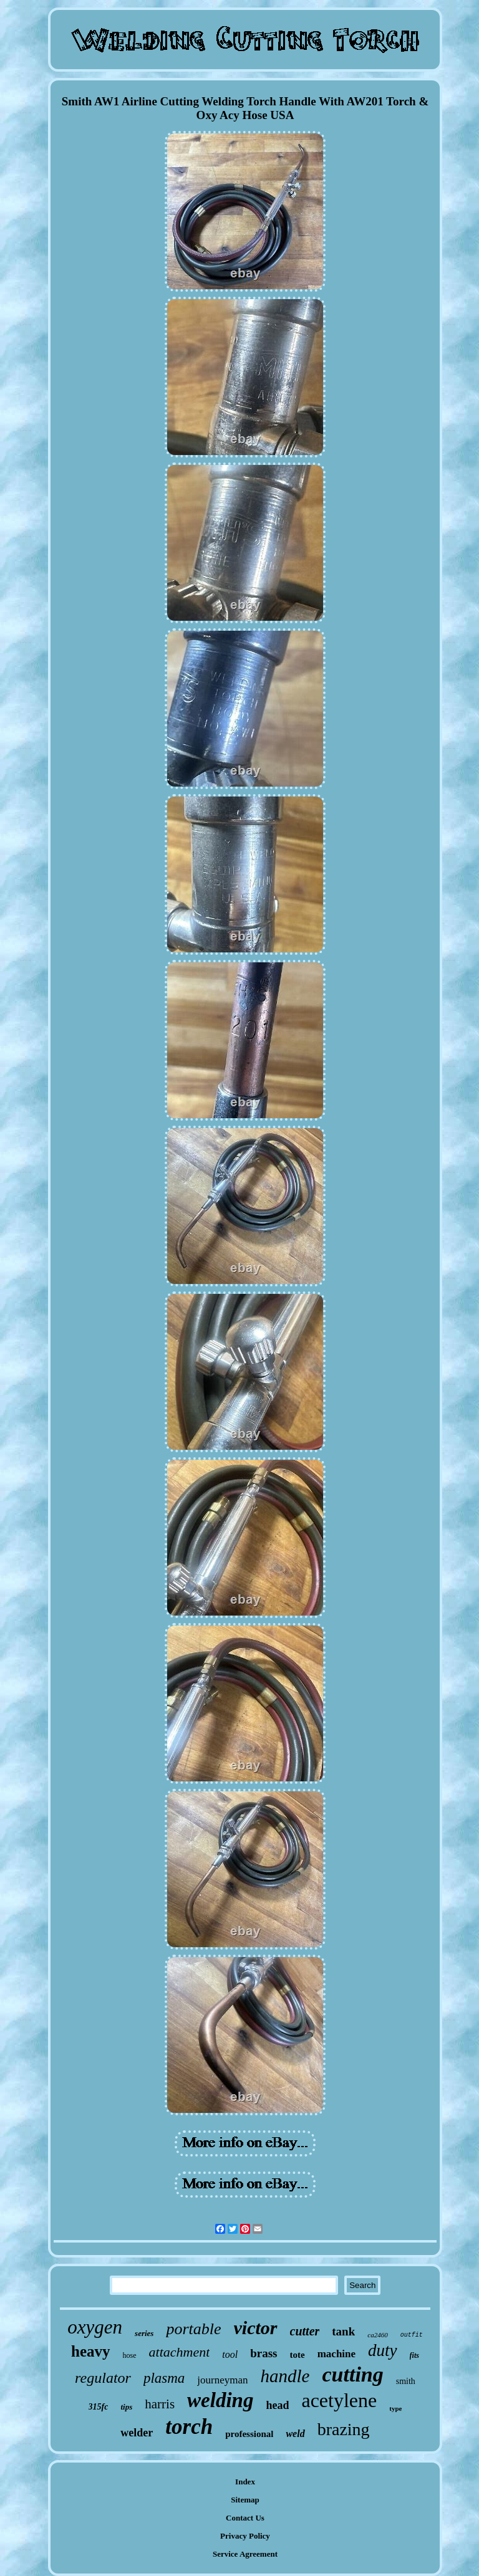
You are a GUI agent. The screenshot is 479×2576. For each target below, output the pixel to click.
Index (245, 2481)
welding (220, 2400)
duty (382, 2350)
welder (136, 2432)
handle (285, 2376)
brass (263, 2353)
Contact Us (245, 2517)
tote (297, 2355)
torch (189, 2427)
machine (336, 2354)
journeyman (222, 2380)
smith (405, 2381)
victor (256, 2327)
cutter (305, 2331)
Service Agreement (245, 2554)
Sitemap (245, 2499)
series (144, 2333)
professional (249, 2434)
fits (414, 2355)
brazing (343, 2429)
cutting (352, 2374)
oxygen (94, 2327)
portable (193, 2329)
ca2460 (377, 2335)
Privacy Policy (245, 2535)
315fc (99, 2406)
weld (295, 2433)
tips (126, 2406)
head (277, 2405)
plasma (164, 2378)
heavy (90, 2351)
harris (160, 2403)
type (395, 2408)
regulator (103, 2378)
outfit (411, 2335)
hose (130, 2355)
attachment (179, 2352)
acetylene (339, 2400)
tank (343, 2331)
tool (230, 2354)
